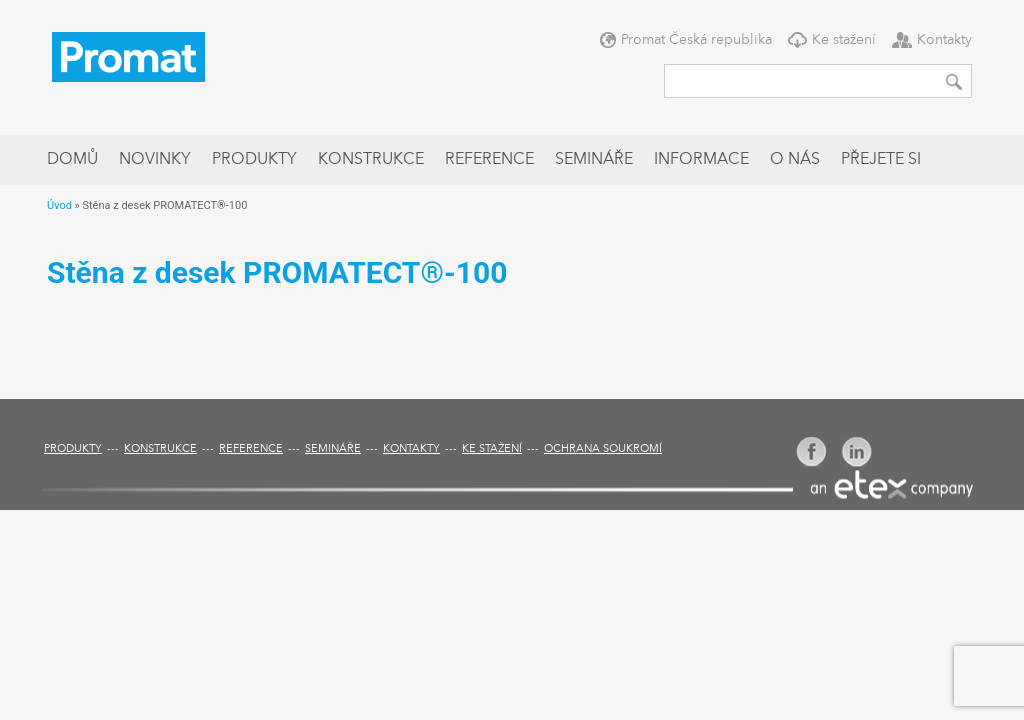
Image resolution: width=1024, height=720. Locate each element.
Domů (72, 160)
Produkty (254, 160)
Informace (701, 160)
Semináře (594, 160)
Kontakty (944, 40)
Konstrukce (371, 160)
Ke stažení (844, 40)
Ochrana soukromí (603, 449)
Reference (489, 160)
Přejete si (881, 160)
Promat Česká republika (696, 40)
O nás (795, 160)
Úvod (59, 205)
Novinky (155, 160)
